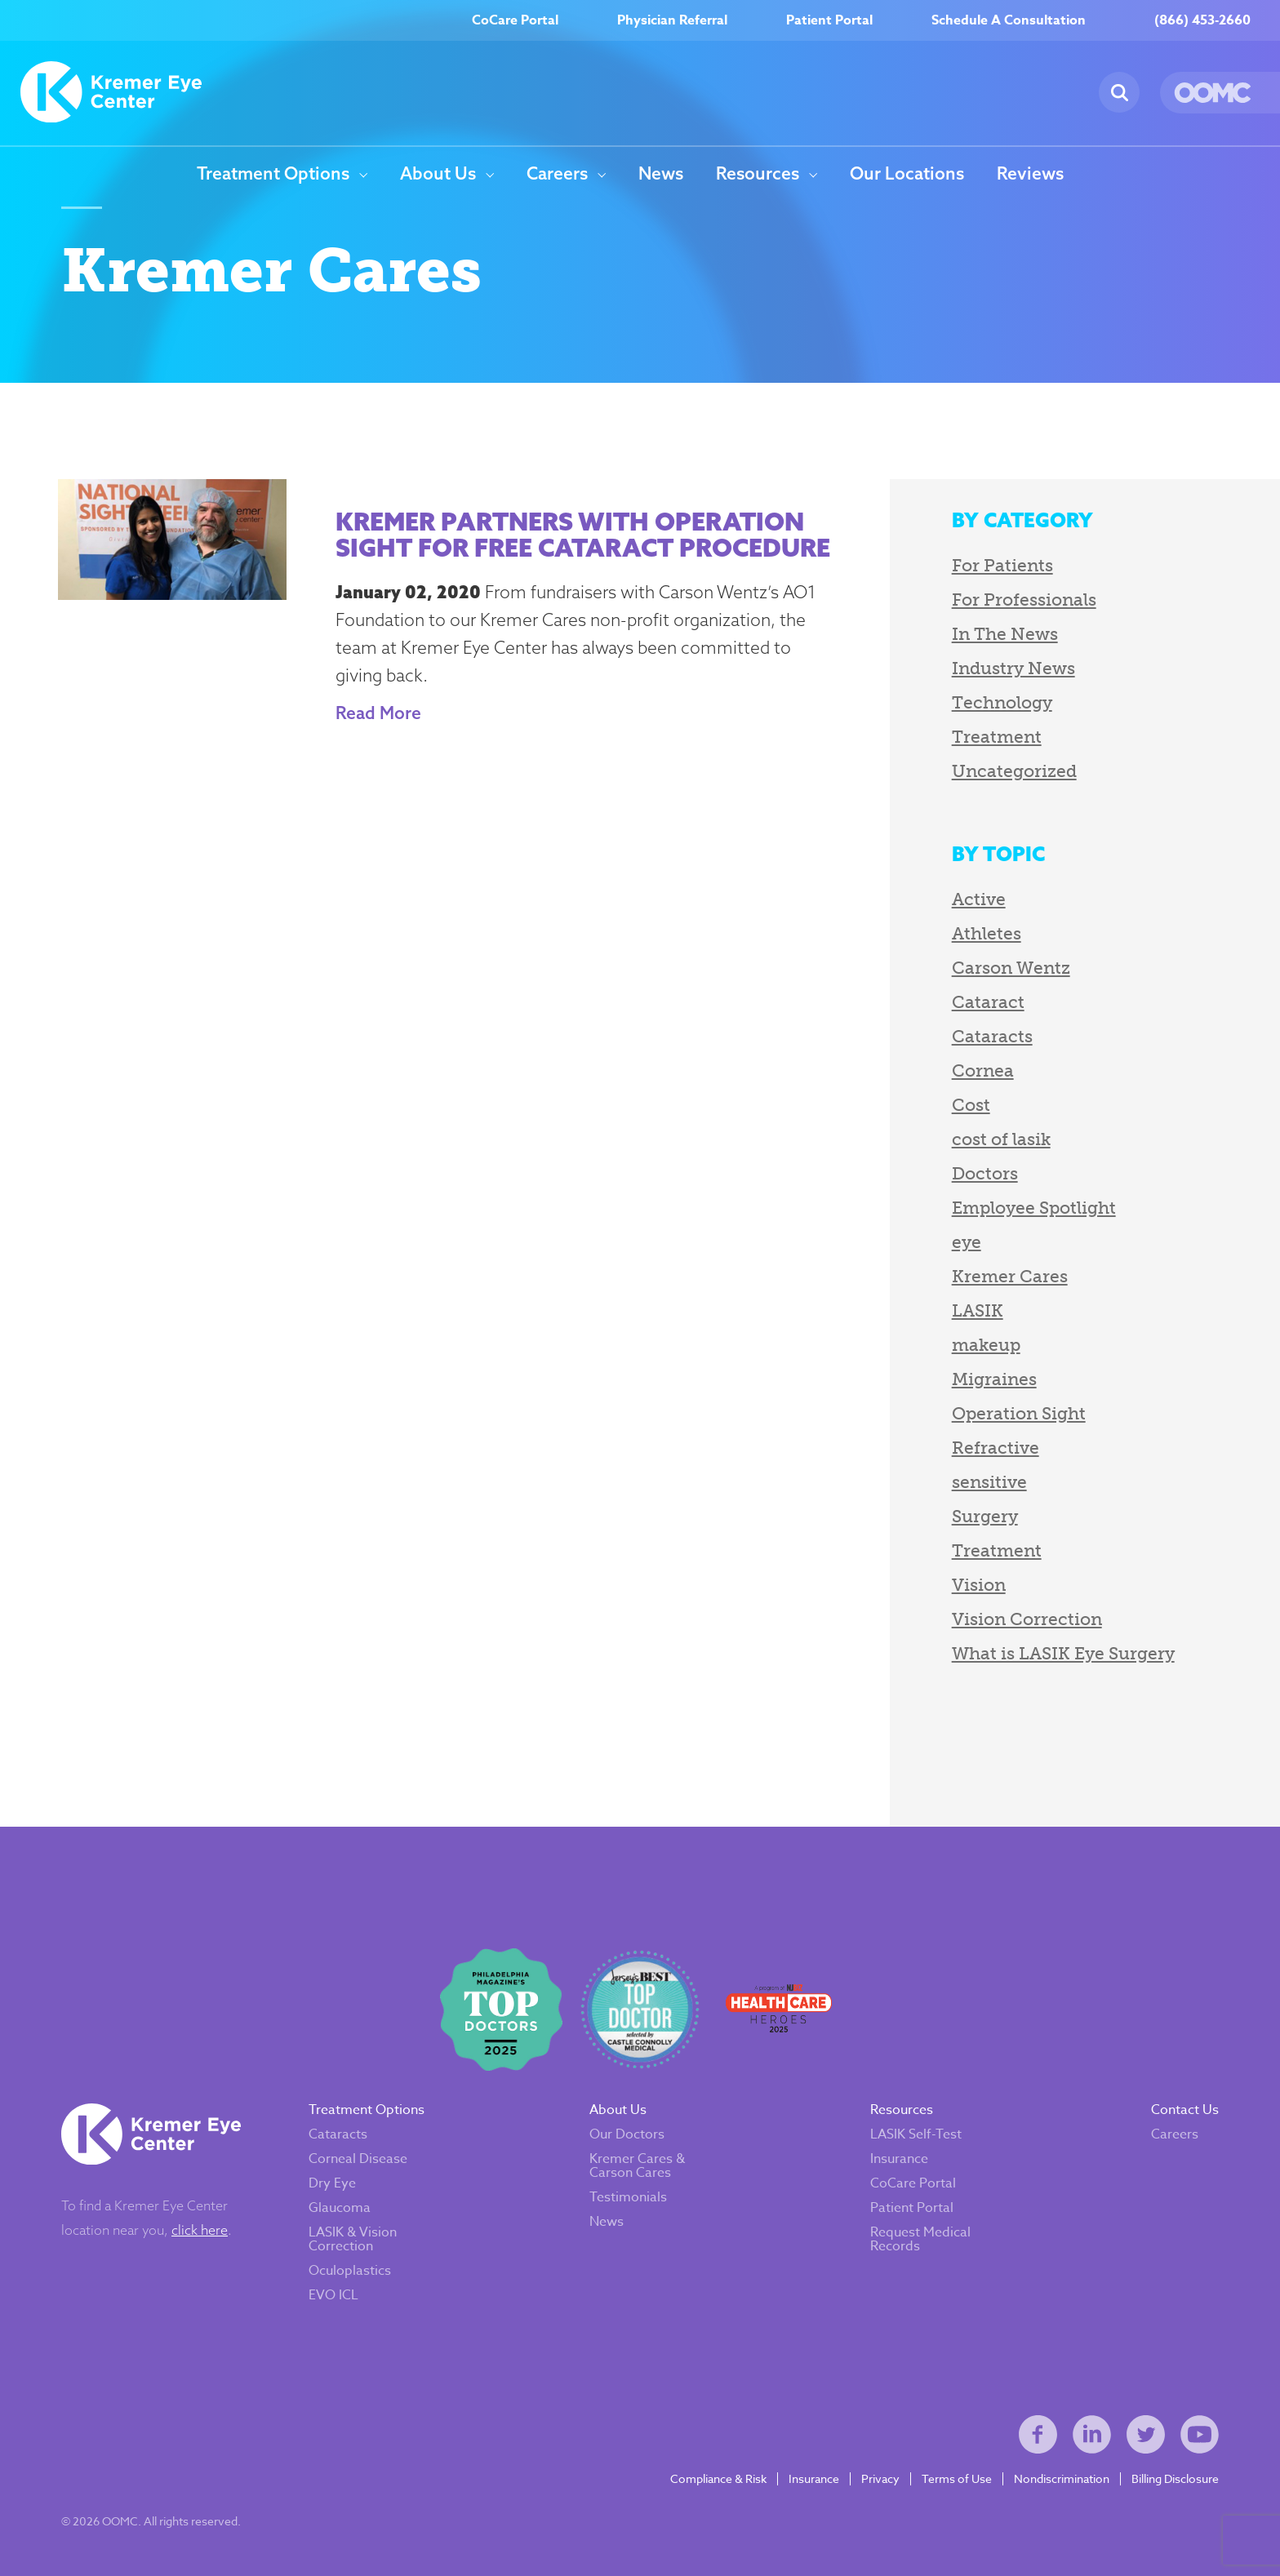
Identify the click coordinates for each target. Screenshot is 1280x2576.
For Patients (1002, 565)
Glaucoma (340, 2208)
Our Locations (907, 174)
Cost (971, 1105)
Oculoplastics (350, 2271)
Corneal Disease (358, 2159)
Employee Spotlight (1034, 1207)
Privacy (880, 2478)
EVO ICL (333, 2295)
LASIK (977, 1310)
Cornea (983, 1070)
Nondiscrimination (1061, 2478)
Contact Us (1185, 2110)
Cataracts (992, 1036)
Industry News (1013, 668)
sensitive (989, 1482)
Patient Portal (829, 20)
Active (979, 899)
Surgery (985, 1516)
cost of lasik (1001, 1139)
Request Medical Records (920, 2239)
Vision (979, 1584)
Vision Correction (1027, 1619)
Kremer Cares (1010, 1276)
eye (966, 1242)
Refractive (995, 1447)
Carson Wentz (1011, 967)
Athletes (986, 933)
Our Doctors (626, 2134)
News (660, 174)
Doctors (985, 1173)
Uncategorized (1014, 771)
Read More (378, 712)
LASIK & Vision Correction (353, 2239)
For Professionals (1024, 599)
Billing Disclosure (1175, 2478)
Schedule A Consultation (1008, 20)
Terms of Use (957, 2478)
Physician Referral (672, 20)
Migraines (994, 1379)
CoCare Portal (515, 20)
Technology (1002, 702)
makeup (986, 1345)
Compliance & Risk (718, 2478)
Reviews (1030, 174)
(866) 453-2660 (1202, 20)
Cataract (988, 1002)
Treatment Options (273, 174)
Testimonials (628, 2197)
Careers (557, 174)
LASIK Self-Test (916, 2134)
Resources (757, 174)
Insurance (899, 2159)
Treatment (997, 736)
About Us (438, 174)
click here (199, 2230)
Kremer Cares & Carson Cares (637, 2166)
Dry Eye (332, 2183)
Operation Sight (1019, 1413)
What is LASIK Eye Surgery (1063, 1653)
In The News (1005, 634)
